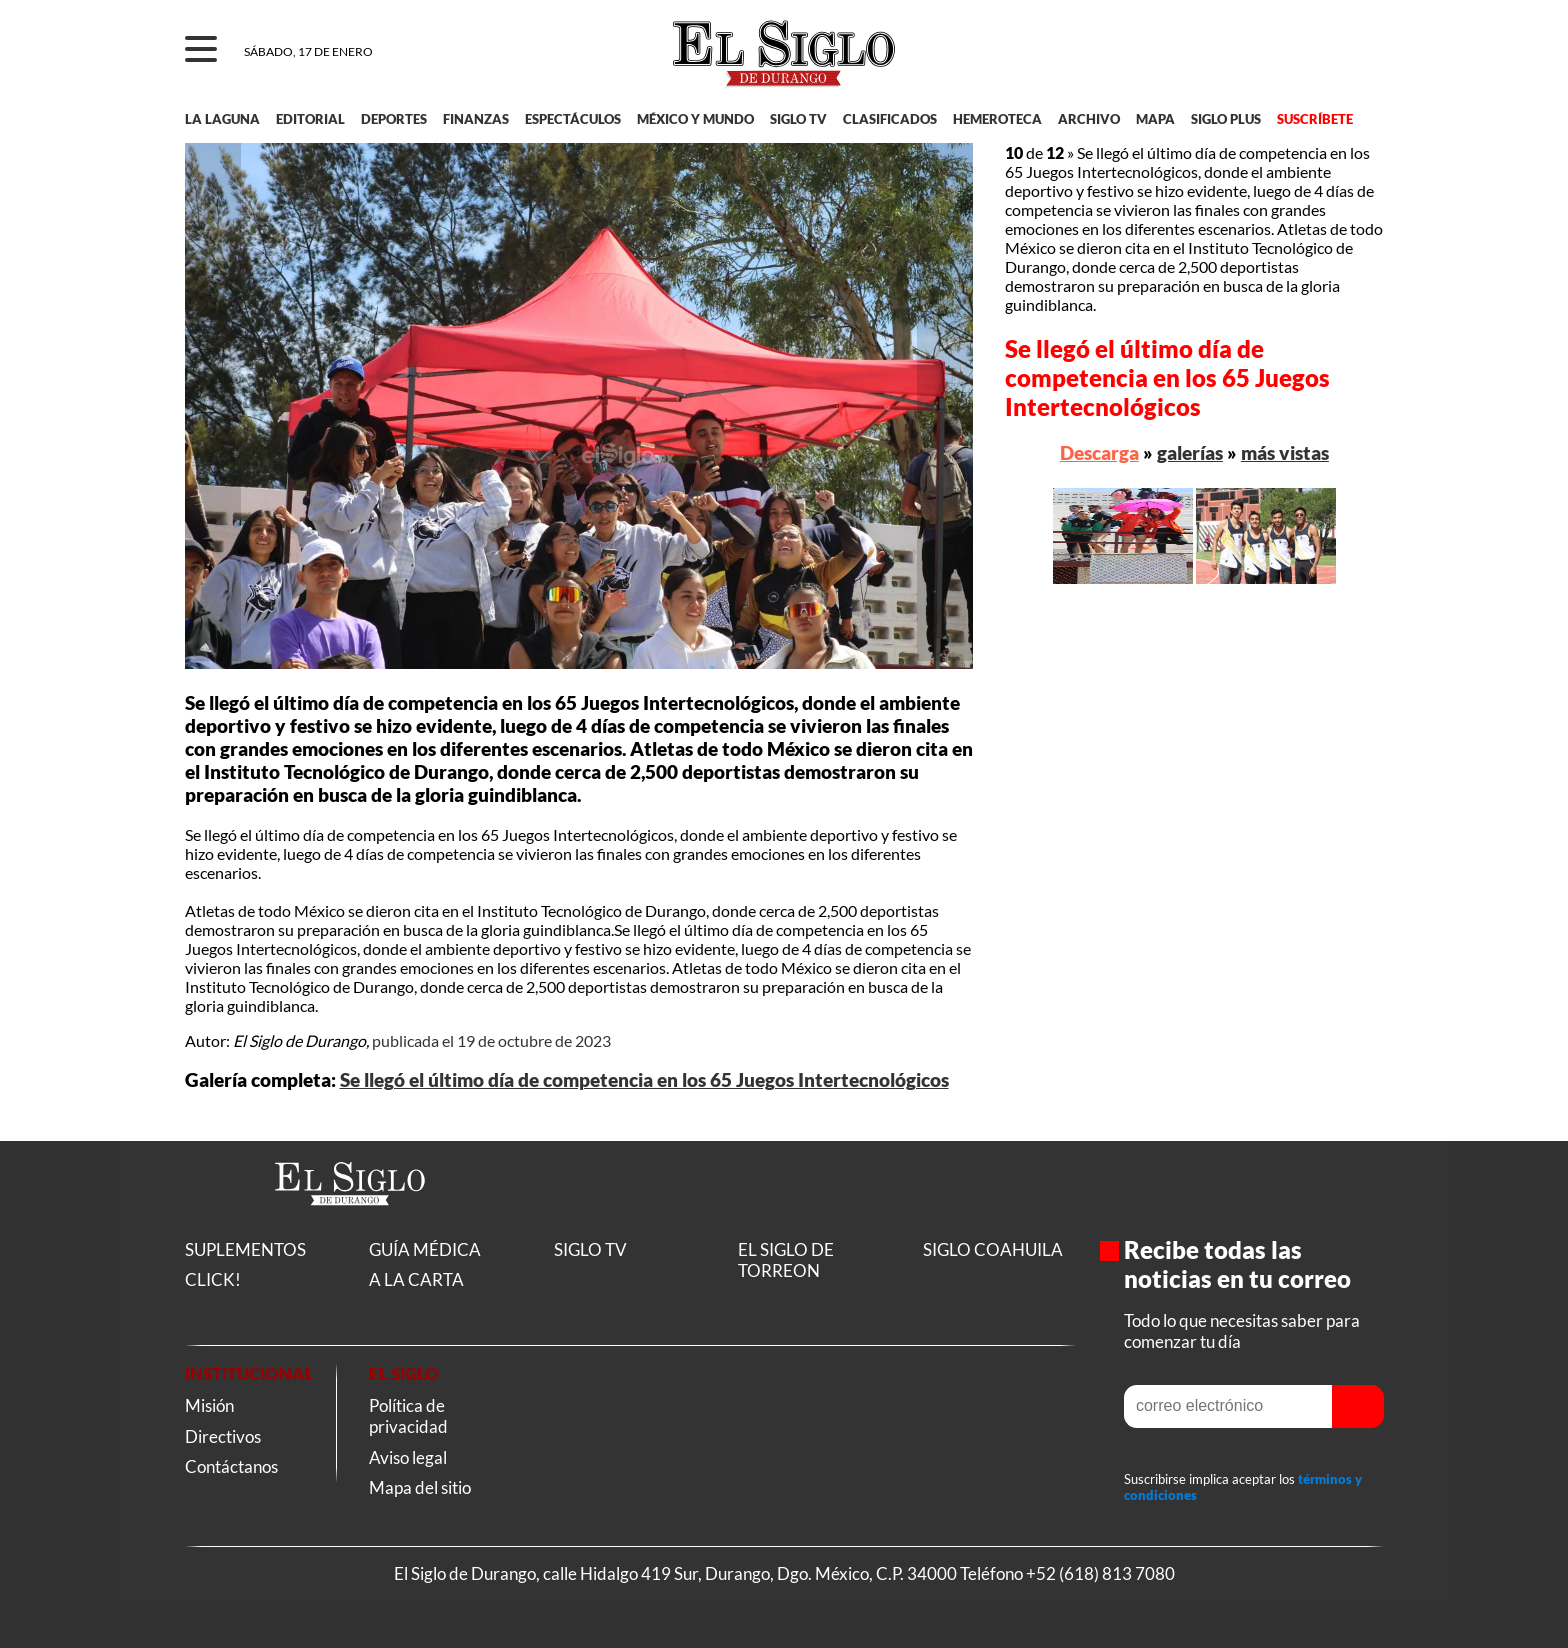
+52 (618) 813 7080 (1100, 1573)
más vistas (1285, 452)
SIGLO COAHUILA (993, 1249)
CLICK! (213, 1279)
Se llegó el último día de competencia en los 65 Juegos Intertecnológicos (644, 1080)
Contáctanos (231, 1466)
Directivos (223, 1436)
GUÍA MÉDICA (425, 1249)
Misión (209, 1405)
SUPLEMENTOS (245, 1249)
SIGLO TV (798, 119)
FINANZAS (476, 119)
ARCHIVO (1089, 119)
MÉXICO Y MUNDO (695, 119)
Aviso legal (408, 1457)
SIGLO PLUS (1226, 119)
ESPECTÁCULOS (573, 119)
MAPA (1155, 119)
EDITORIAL (310, 119)
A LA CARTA (416, 1279)
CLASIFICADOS (890, 119)
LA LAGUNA (222, 119)
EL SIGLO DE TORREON (786, 1260)
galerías (1190, 452)
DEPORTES (394, 119)
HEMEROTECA (997, 119)
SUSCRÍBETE (1315, 119)
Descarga (1099, 452)
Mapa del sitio (420, 1487)
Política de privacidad (408, 1416)
